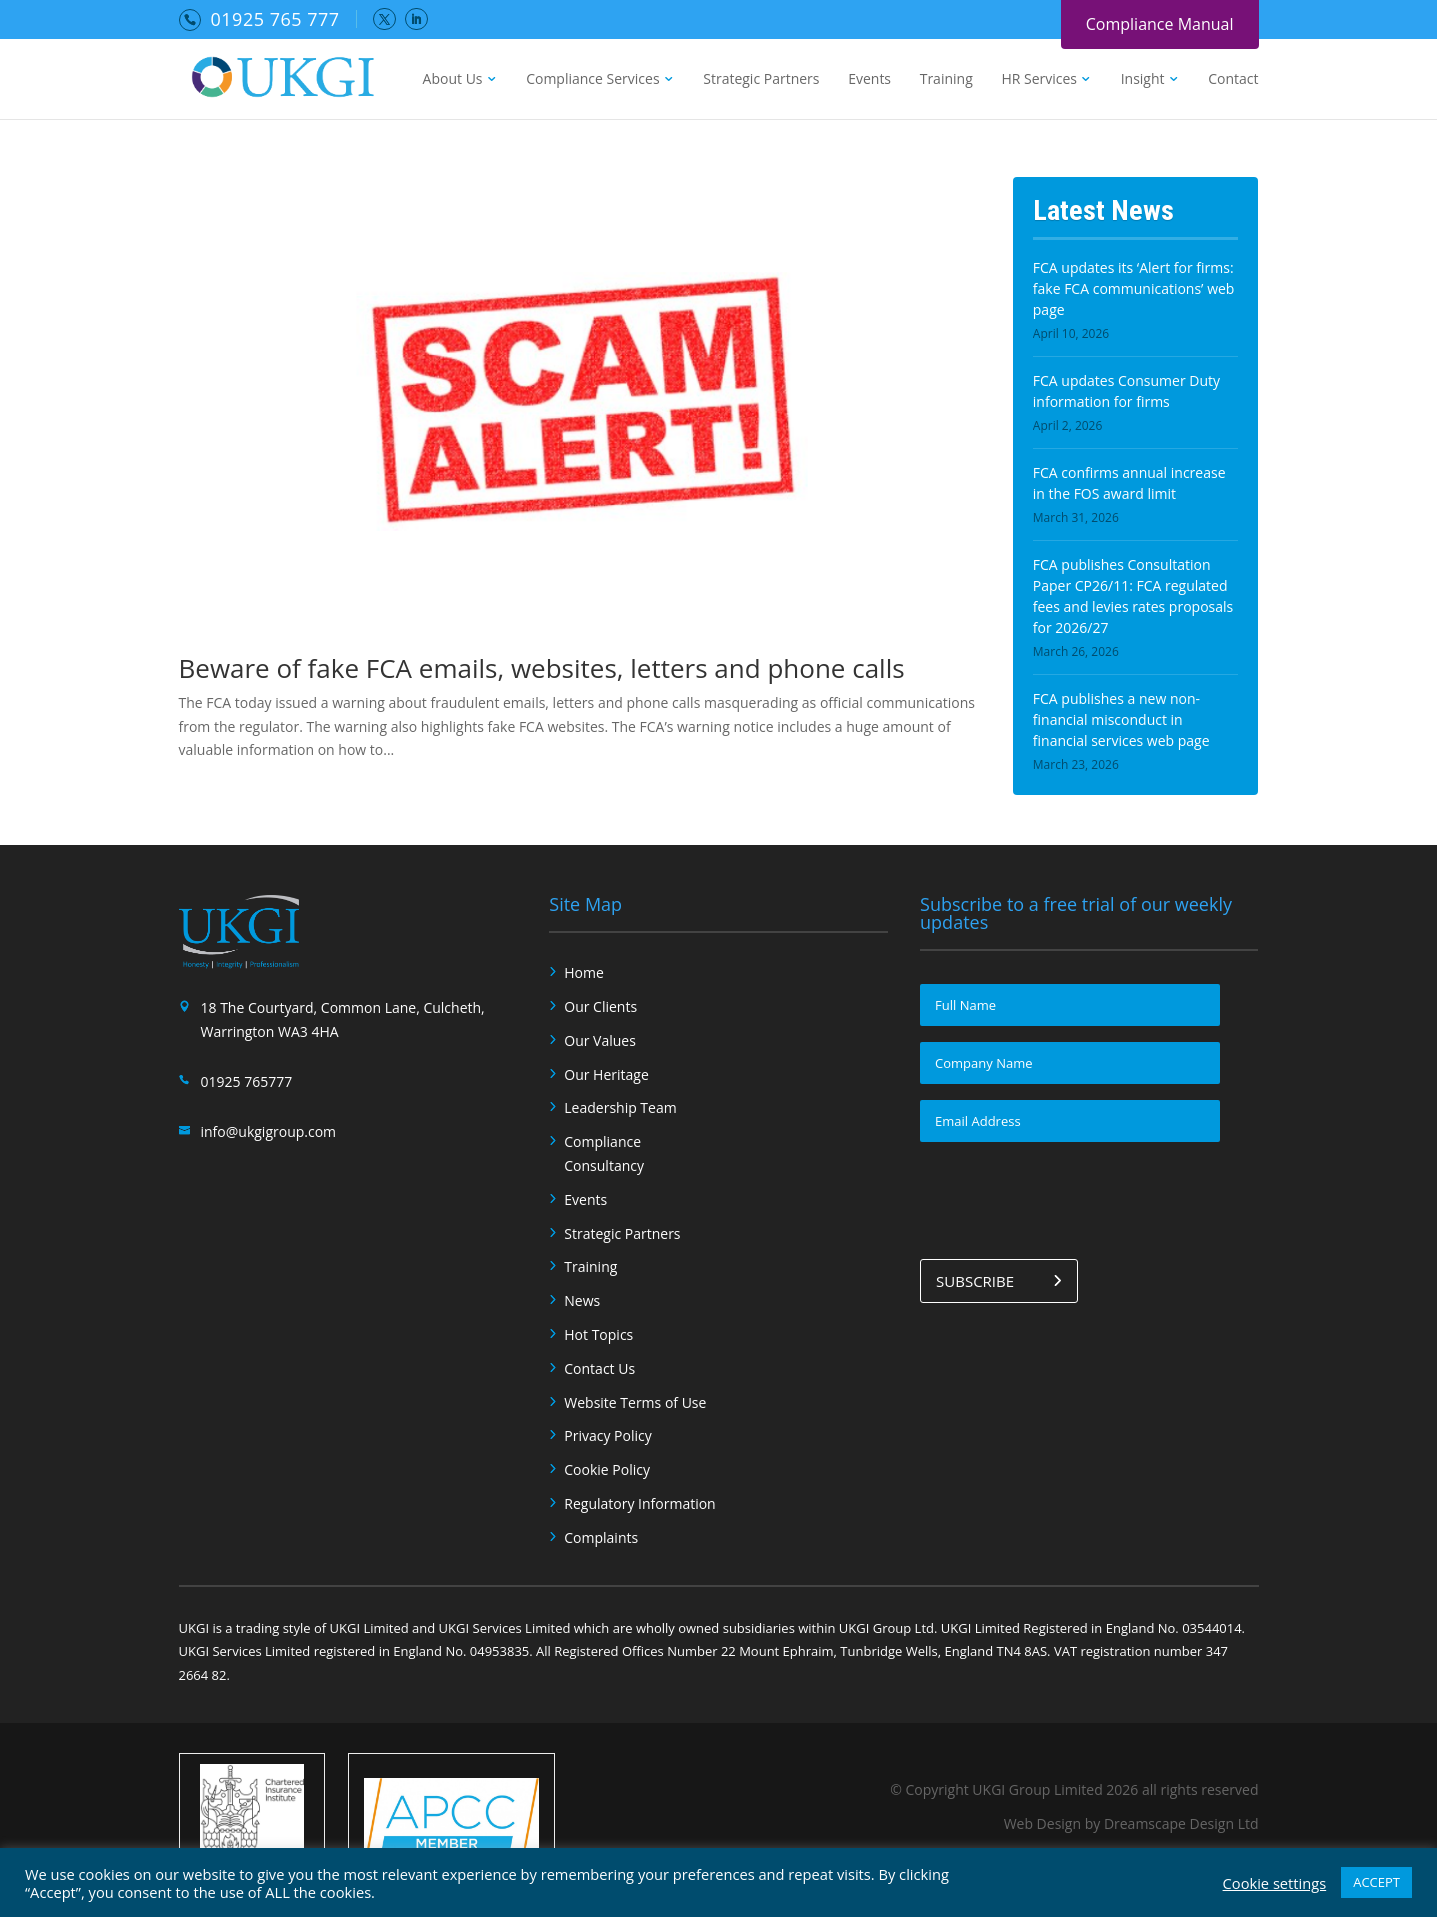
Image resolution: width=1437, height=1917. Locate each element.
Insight (1143, 80)
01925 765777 (247, 1081)
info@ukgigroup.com (269, 1131)
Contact (1233, 80)
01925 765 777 (275, 19)
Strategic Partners (761, 80)
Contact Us (599, 1368)
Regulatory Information (639, 1503)
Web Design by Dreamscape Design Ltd (1131, 1823)
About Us (453, 80)
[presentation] (1072, 1197)
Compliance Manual (1160, 24)
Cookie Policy (607, 1469)
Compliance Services (592, 80)
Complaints (601, 1537)
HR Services (1039, 80)
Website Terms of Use (635, 1402)
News (582, 1300)
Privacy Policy (607, 1435)
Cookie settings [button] (1275, 1883)
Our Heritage (606, 1074)
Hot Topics (598, 1334)
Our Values (600, 1040)
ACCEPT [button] (1376, 1882)
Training (946, 80)
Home (584, 972)
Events (869, 80)
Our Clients (600, 1006)
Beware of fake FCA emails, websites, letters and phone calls (542, 668)
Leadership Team (620, 1107)
